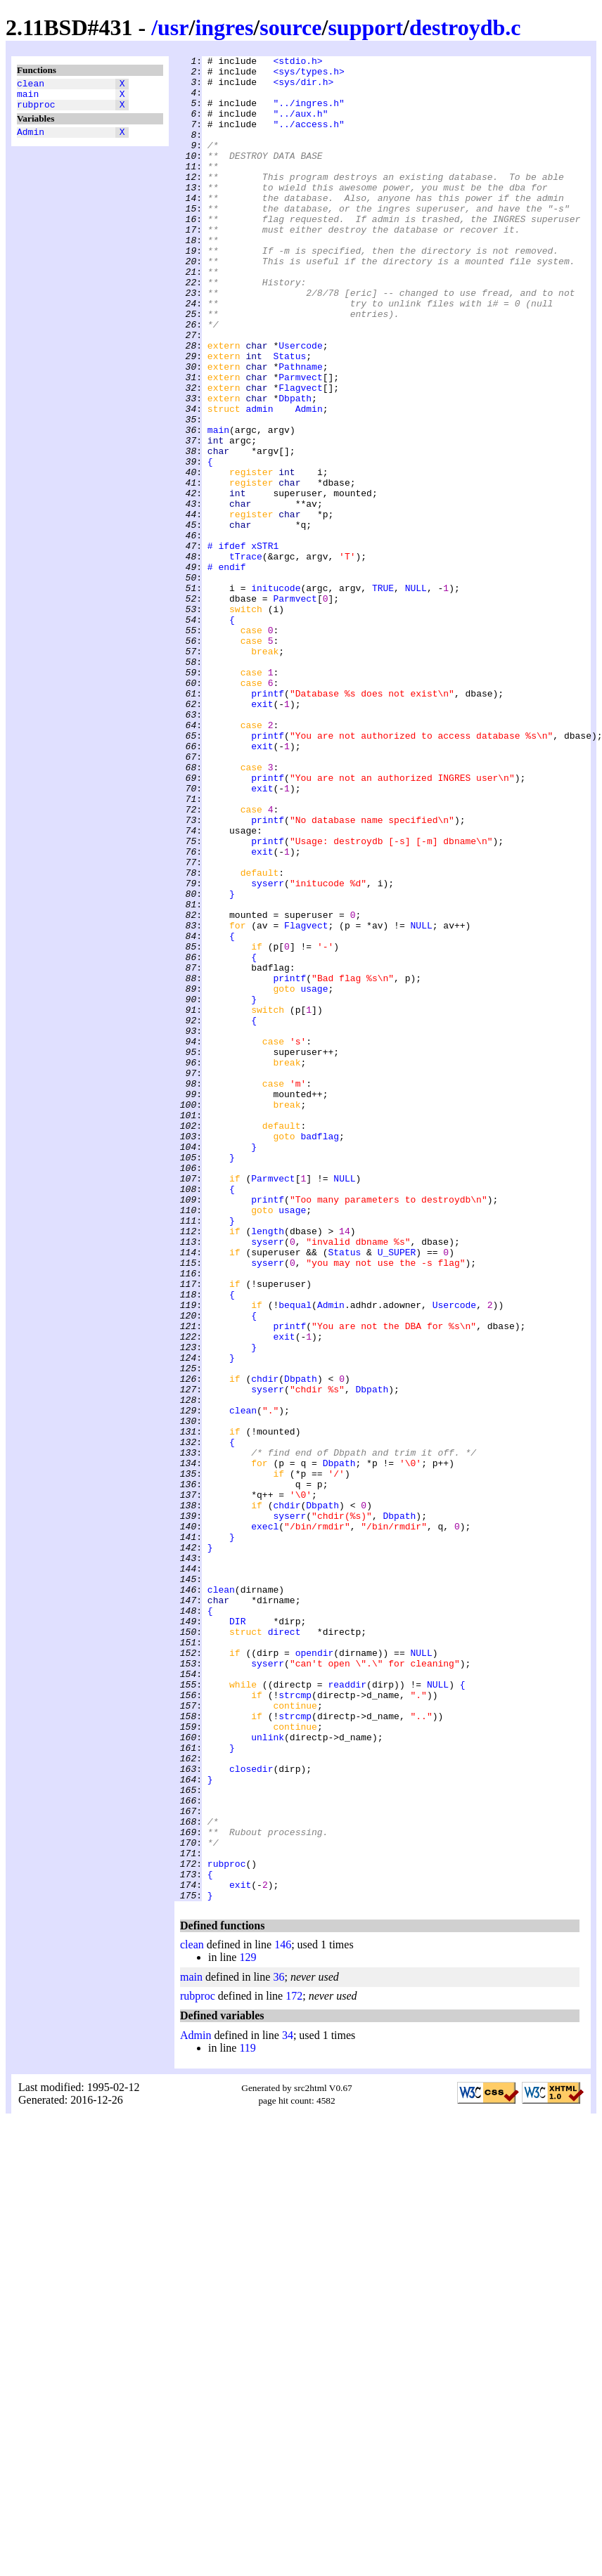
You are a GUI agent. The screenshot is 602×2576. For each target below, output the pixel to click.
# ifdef (226, 644)
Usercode (300, 404)
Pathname (300, 429)
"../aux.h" (300, 125)
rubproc (36, 110)
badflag (319, 1353)
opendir (314, 1973)
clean (30, 85)
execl (264, 1821)
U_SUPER (397, 1492)
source (290, 27)
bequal (295, 1555)
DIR (237, 1935)
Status (289, 416)
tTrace (245, 657)
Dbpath (295, 467)
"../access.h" (308, 138)
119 (247, 2417)
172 (294, 2365)
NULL (416, 695)
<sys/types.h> (308, 75)
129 (247, 2326)
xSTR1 (264, 644)
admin (259, 480)
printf (267, 821)
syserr (267, 1049)
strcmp (295, 2023)
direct (284, 1947)
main (28, 97)
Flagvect (300, 454)
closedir (251, 2112)
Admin (30, 140)
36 (278, 2346)
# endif (226, 670)
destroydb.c (465, 27)
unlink (267, 2074)
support (365, 27)
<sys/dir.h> (303, 88)
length (267, 1467)
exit (262, 834)
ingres (224, 27)
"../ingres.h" (308, 113)
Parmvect (300, 442)
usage (314, 1176)
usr (173, 27)
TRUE (383, 695)
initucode (275, 695)
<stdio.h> (297, 62)
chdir (264, 1644)
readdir (347, 2011)
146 (282, 2313)
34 (287, 2404)
